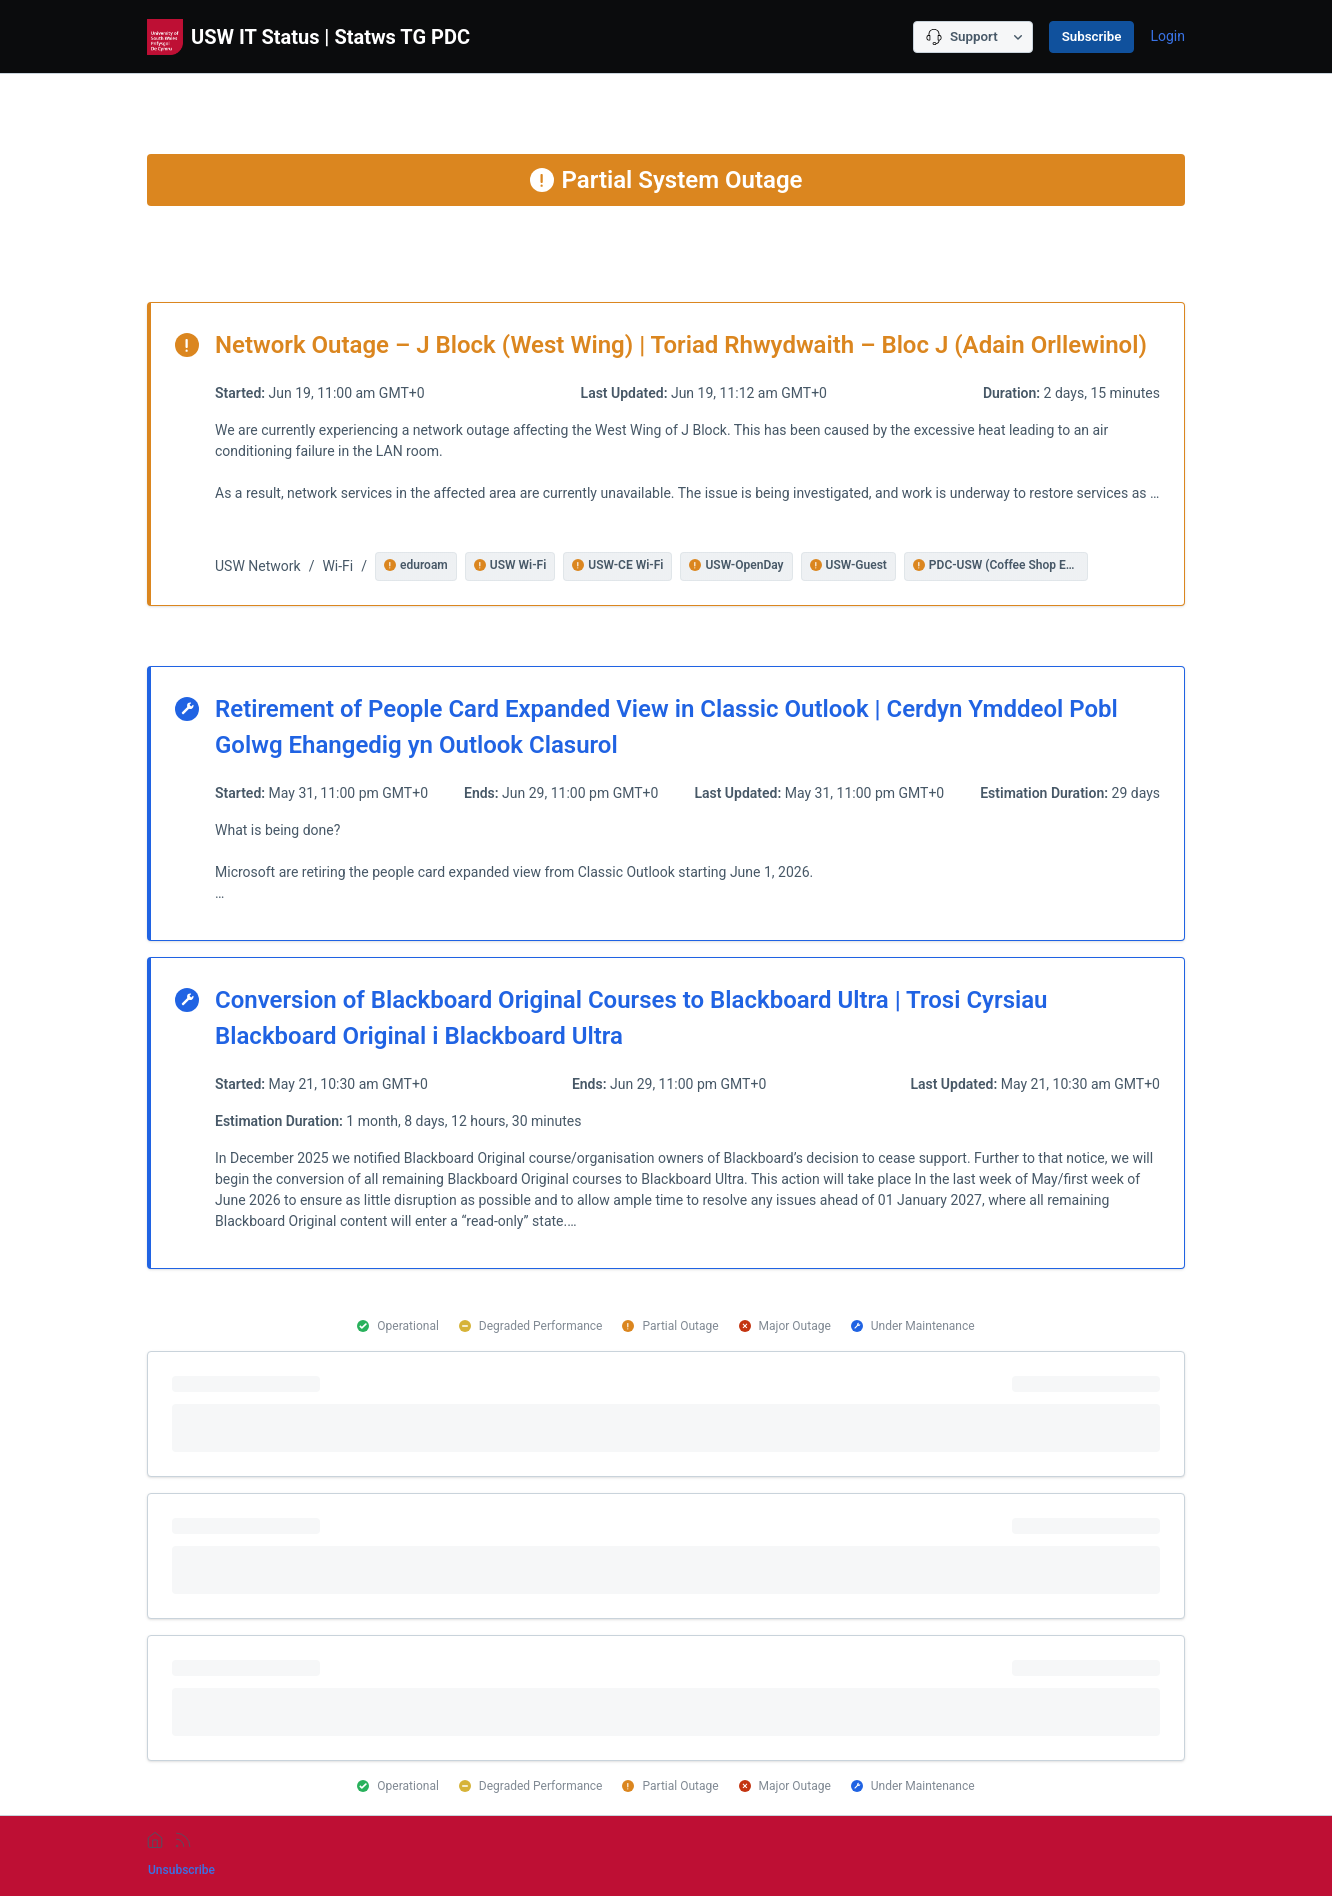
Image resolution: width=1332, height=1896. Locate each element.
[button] (416, 566)
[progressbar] (666, 1414)
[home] (155, 1840)
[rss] (183, 1840)
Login (1167, 36)
